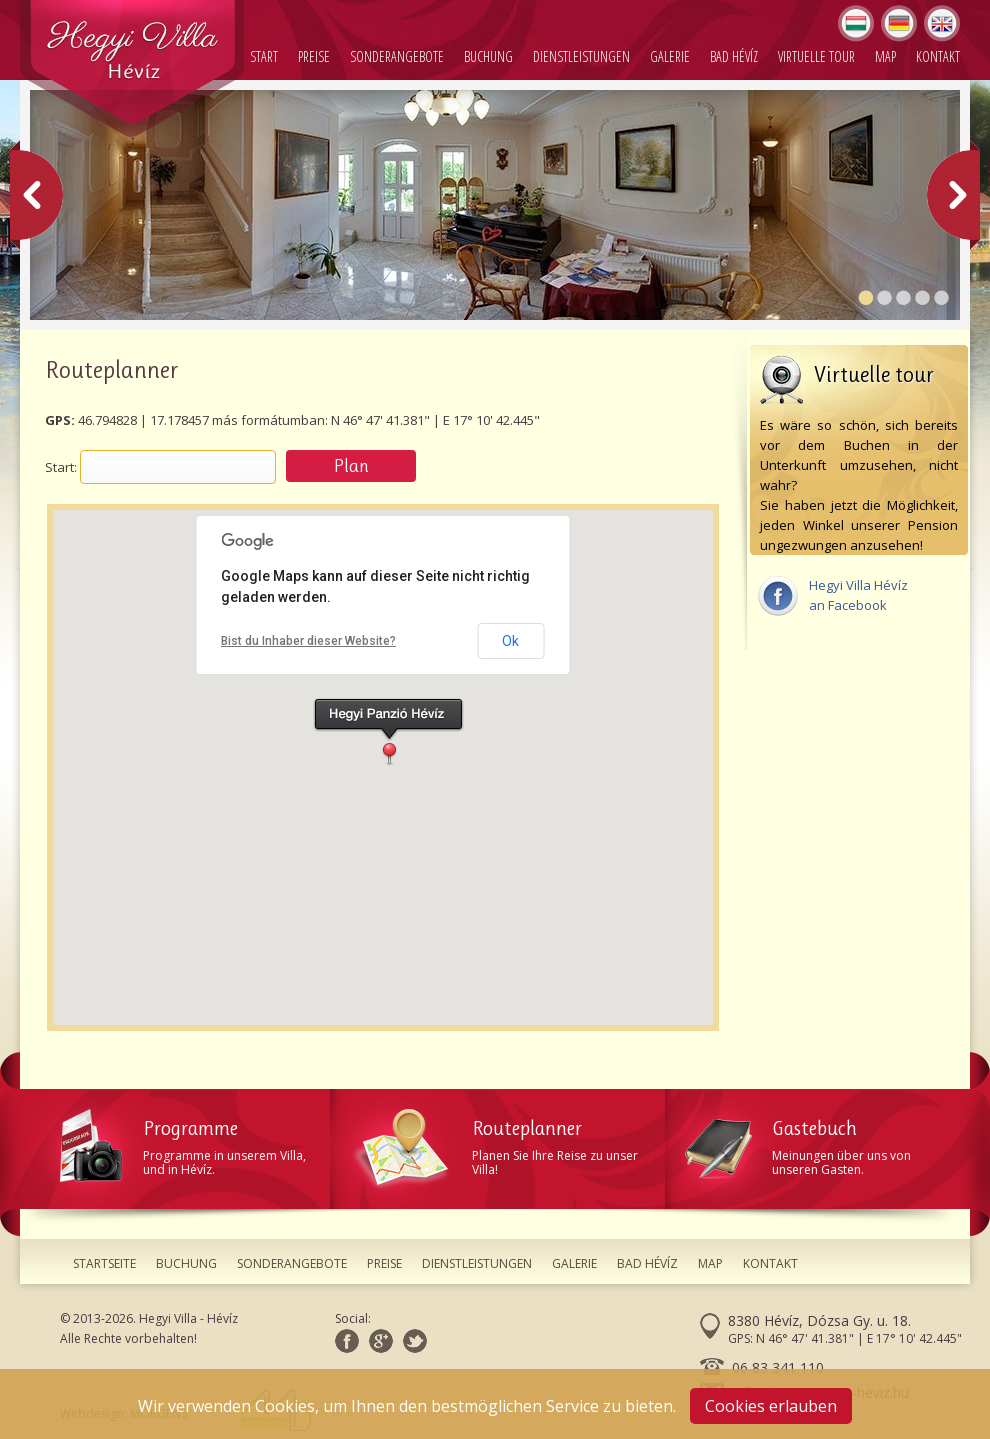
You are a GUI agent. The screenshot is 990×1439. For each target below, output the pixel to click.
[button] (388, 731)
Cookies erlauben (771, 1406)
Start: (61, 467)
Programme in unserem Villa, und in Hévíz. (195, 1143)
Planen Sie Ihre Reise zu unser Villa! (507, 1143)
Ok (510, 641)
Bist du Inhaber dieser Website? (308, 641)
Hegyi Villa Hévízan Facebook (832, 595)
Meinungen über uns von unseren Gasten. (820, 1143)
